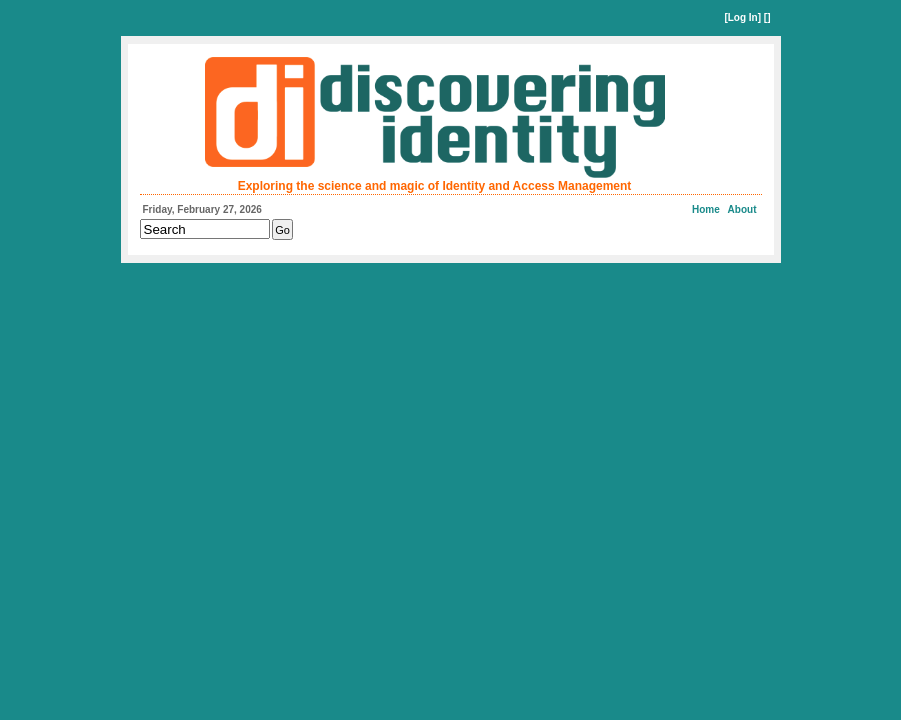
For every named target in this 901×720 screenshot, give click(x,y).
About (742, 209)
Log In (743, 17)
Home (706, 209)
